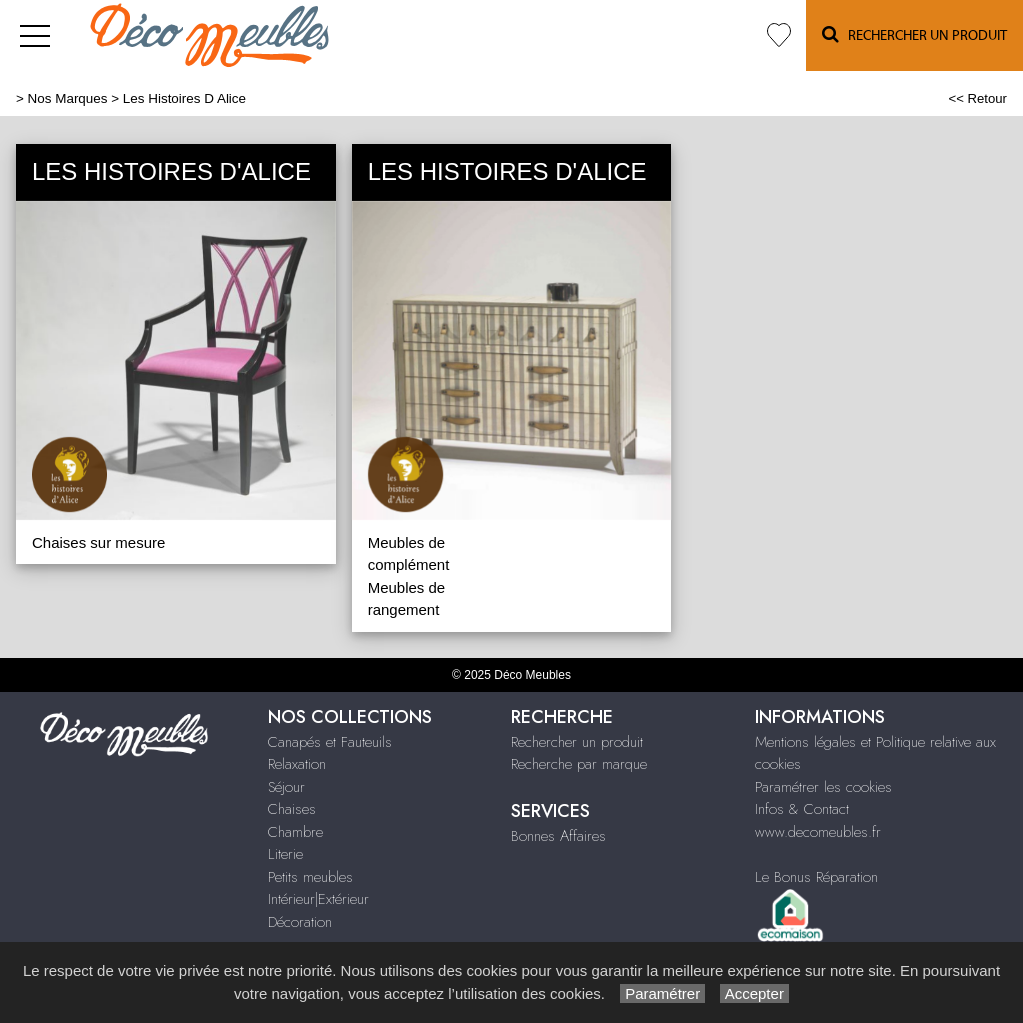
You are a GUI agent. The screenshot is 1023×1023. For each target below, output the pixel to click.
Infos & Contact (802, 809)
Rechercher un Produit (914, 34)
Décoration (300, 922)
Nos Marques (68, 98)
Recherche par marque (579, 764)
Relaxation (297, 764)
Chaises (292, 809)
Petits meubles (310, 877)
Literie (285, 854)
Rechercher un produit (577, 742)
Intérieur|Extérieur (318, 899)
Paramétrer (662, 993)
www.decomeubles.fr (818, 832)
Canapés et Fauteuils (330, 742)
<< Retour (977, 98)
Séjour (286, 787)
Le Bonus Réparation (816, 877)
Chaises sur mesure (98, 542)
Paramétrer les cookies (823, 787)
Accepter (754, 993)
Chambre (295, 832)
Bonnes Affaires (558, 836)
